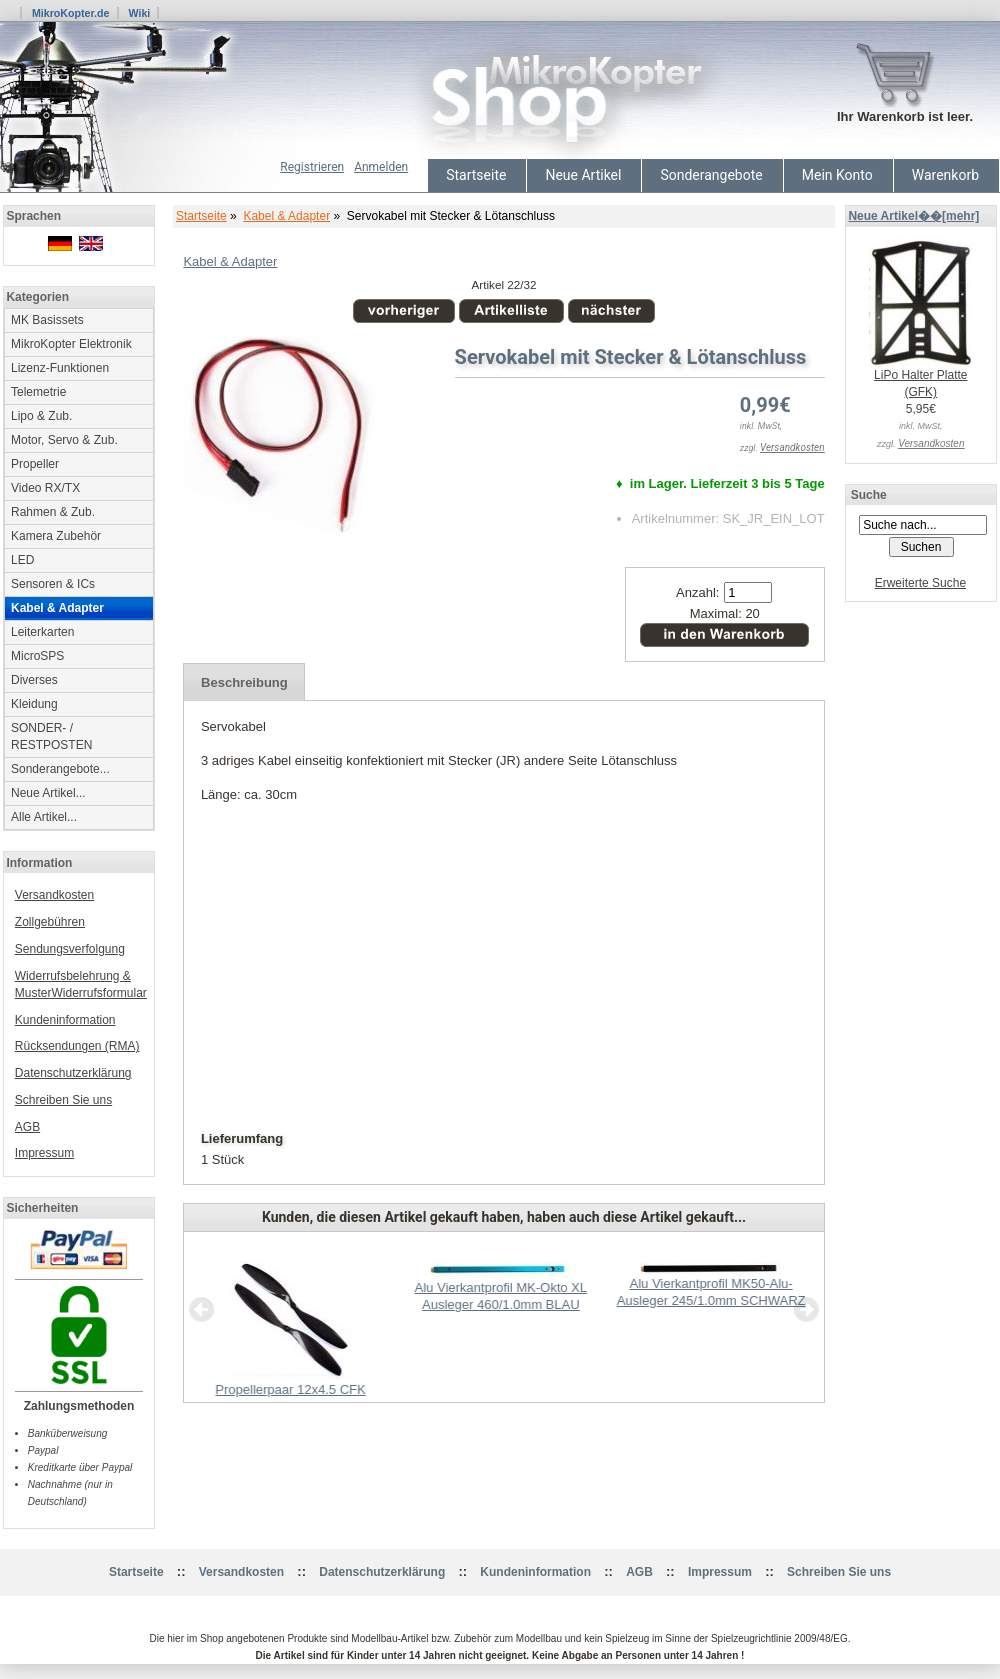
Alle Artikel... (44, 817)
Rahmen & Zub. (53, 512)
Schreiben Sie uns (63, 1100)
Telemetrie (38, 392)
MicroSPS (37, 656)
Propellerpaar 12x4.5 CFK (290, 1389)
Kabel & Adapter (286, 216)
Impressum (44, 1153)
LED (22, 560)
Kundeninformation (65, 1020)
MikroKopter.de (71, 13)
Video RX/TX (45, 488)
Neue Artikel (583, 175)
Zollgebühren (50, 922)
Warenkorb (945, 175)
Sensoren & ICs (53, 584)
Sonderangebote (711, 175)
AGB (27, 1127)
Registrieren (312, 167)
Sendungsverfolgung (70, 949)
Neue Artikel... (48, 793)
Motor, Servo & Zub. (64, 440)
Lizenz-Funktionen (60, 368)
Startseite (476, 175)
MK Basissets (47, 320)
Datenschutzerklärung (73, 1073)
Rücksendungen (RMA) (77, 1046)
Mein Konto (837, 175)
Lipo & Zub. (41, 416)
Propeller (35, 464)
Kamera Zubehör (56, 536)
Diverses (34, 680)
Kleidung (34, 704)
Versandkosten (54, 895)
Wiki (139, 13)
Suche (869, 495)
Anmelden (381, 167)
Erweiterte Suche (920, 583)
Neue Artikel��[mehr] (913, 216)
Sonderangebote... (60, 769)
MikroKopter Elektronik (71, 344)
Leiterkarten (42, 632)
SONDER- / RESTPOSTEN (51, 736)
